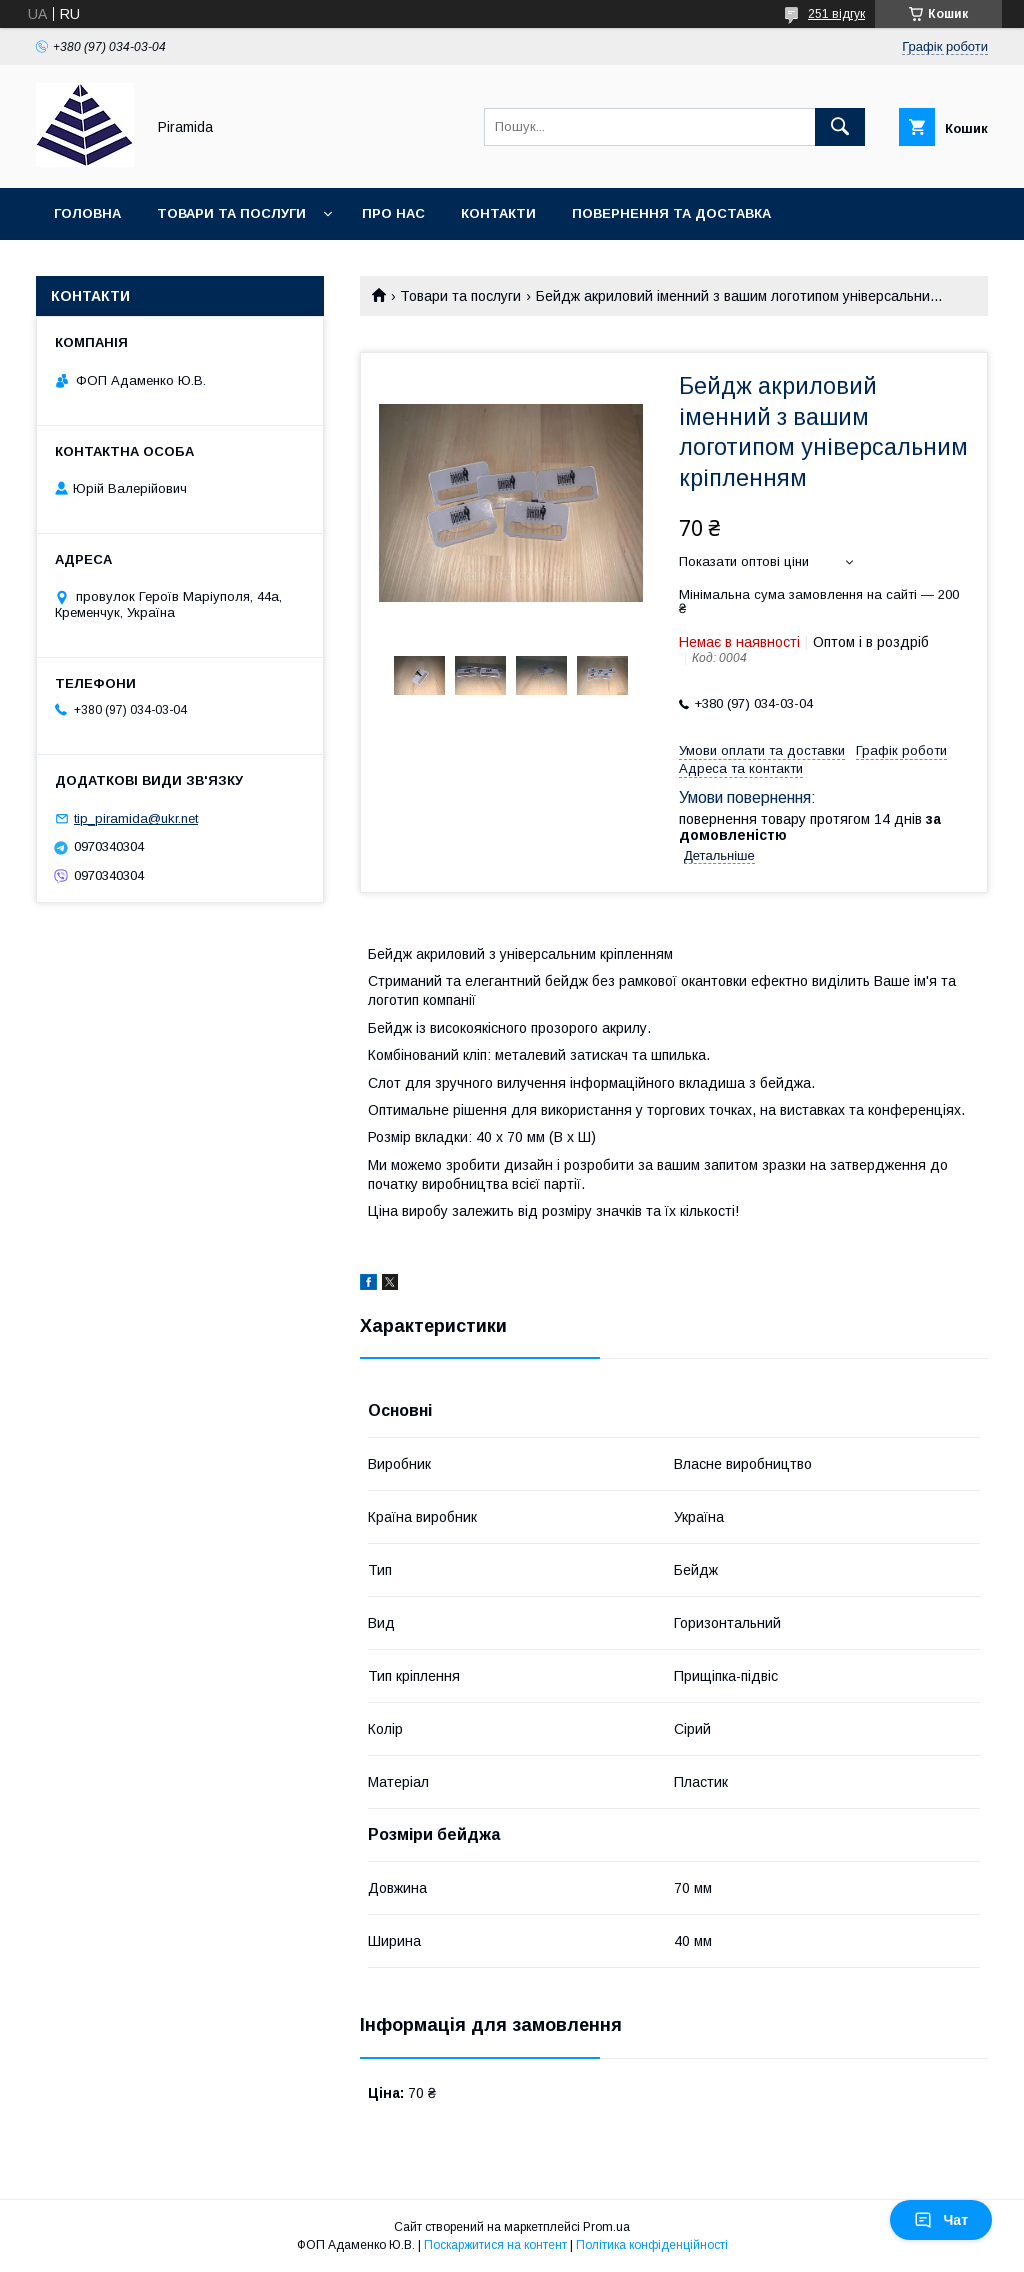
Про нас (393, 213)
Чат (941, 2220)
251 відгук (836, 14)
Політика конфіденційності (652, 2245)
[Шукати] (840, 127)
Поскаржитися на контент (495, 2245)
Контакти (498, 213)
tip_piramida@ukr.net (136, 818)
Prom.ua (606, 2227)
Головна (87, 213)
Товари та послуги (231, 213)
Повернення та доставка (671, 213)
